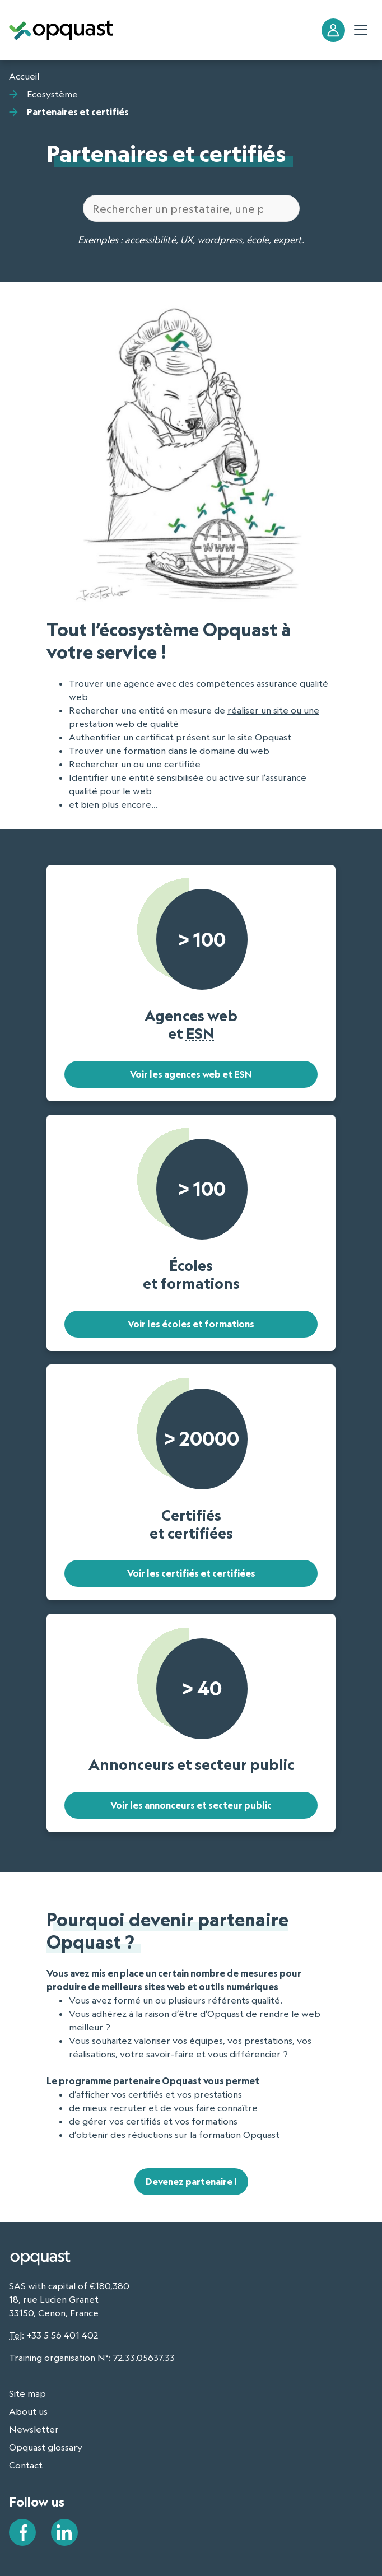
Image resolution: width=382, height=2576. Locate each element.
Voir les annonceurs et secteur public (191, 1805)
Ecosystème (52, 94)
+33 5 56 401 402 (62, 2335)
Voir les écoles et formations (191, 1324)
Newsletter (34, 2429)
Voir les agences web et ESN (191, 1074)
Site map (27, 2393)
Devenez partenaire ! (191, 2181)
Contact (26, 2465)
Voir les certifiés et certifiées (191, 1573)
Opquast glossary (45, 2447)
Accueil (24, 76)
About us (28, 2411)
